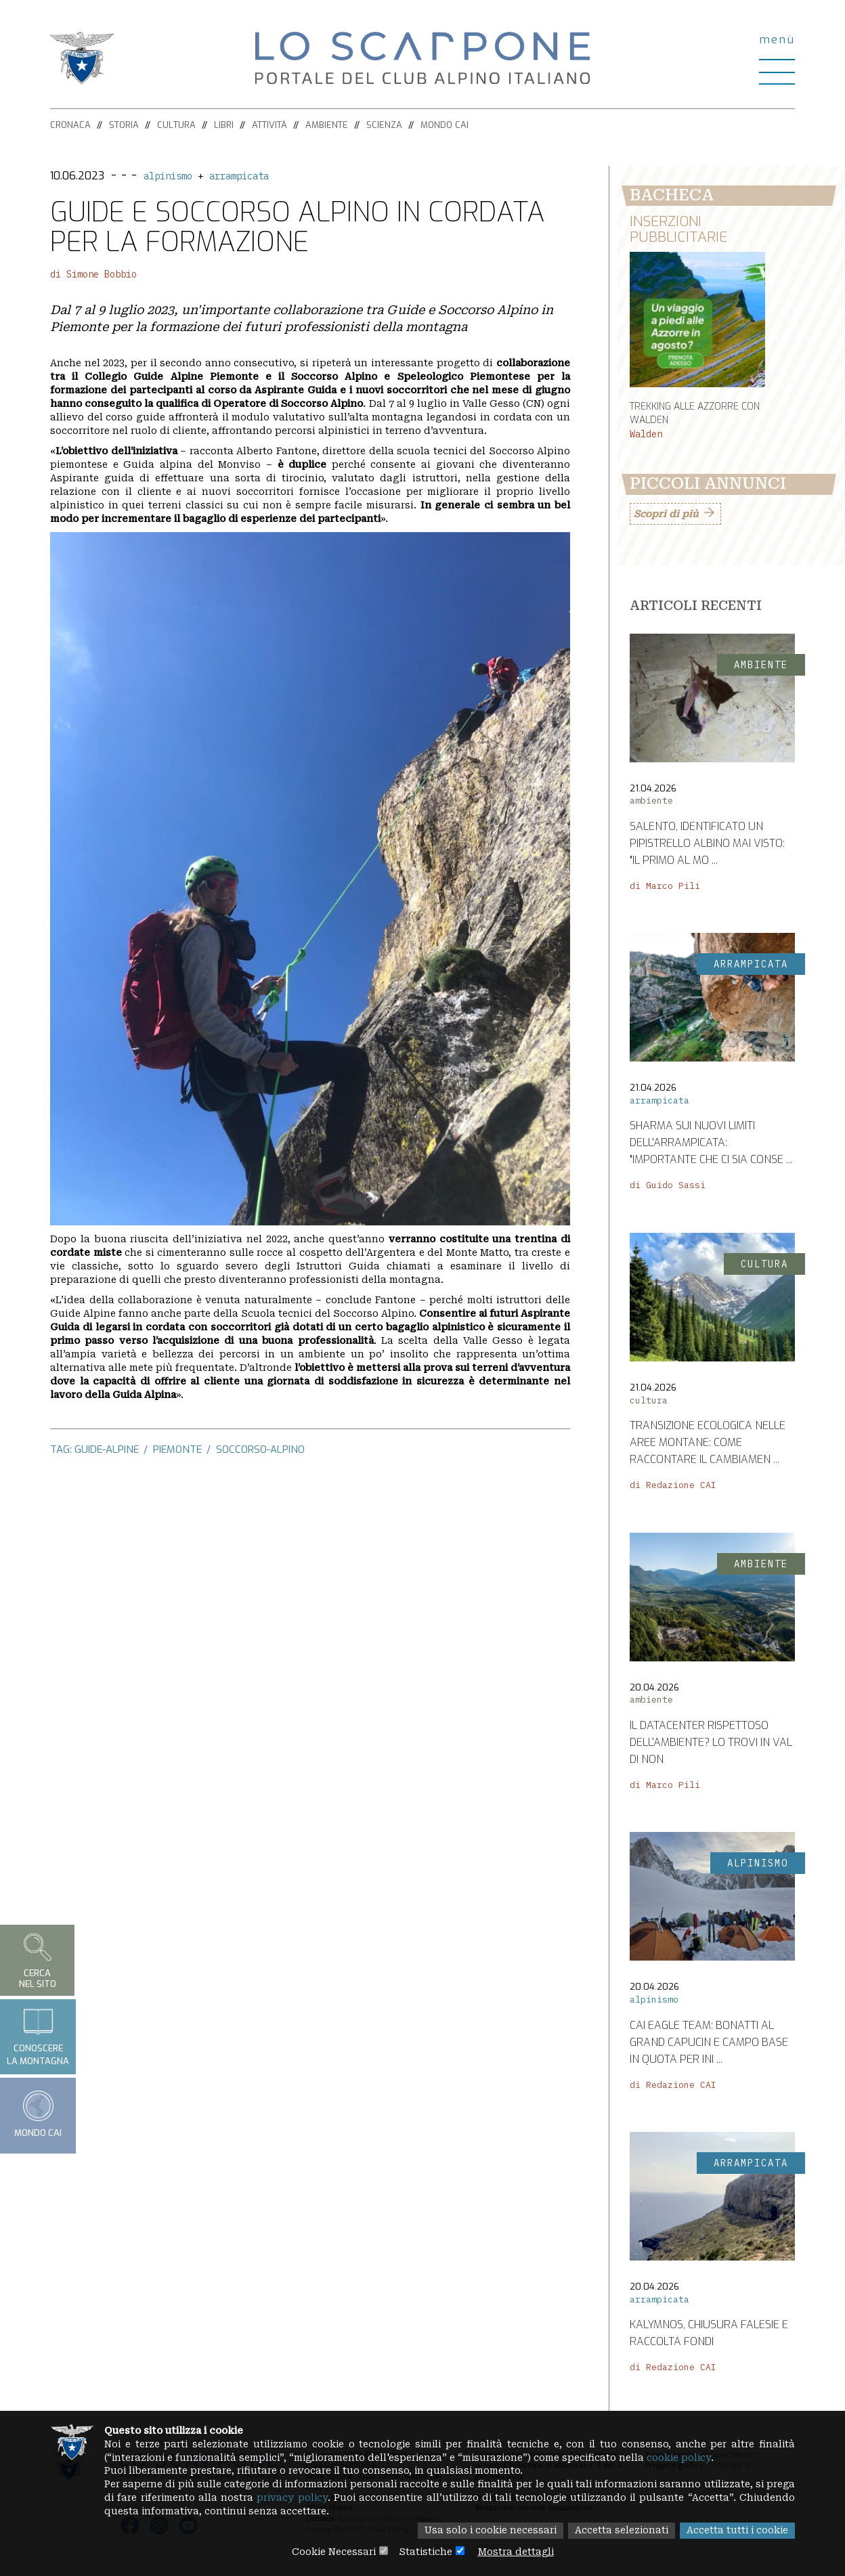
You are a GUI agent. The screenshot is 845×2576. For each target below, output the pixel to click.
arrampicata (239, 176)
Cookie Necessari (332, 2552)
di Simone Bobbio (93, 274)
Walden (646, 435)
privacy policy (333, 2498)
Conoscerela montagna (38, 2036)
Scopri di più (666, 514)
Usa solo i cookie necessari (486, 2531)
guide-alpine (106, 1449)
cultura (649, 1400)
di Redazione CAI (673, 1485)
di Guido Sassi (668, 1186)
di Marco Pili (665, 886)
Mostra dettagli (517, 2552)
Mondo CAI (444, 125)
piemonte (177, 1449)
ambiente (651, 801)
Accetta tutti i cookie (736, 2531)
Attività (269, 125)
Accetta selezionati (618, 2531)
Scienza (384, 125)
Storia (124, 125)
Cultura (176, 125)
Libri (224, 125)
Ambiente (326, 125)
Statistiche (425, 2552)
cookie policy (689, 2457)
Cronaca (70, 125)
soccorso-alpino (260, 1449)
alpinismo (168, 176)
